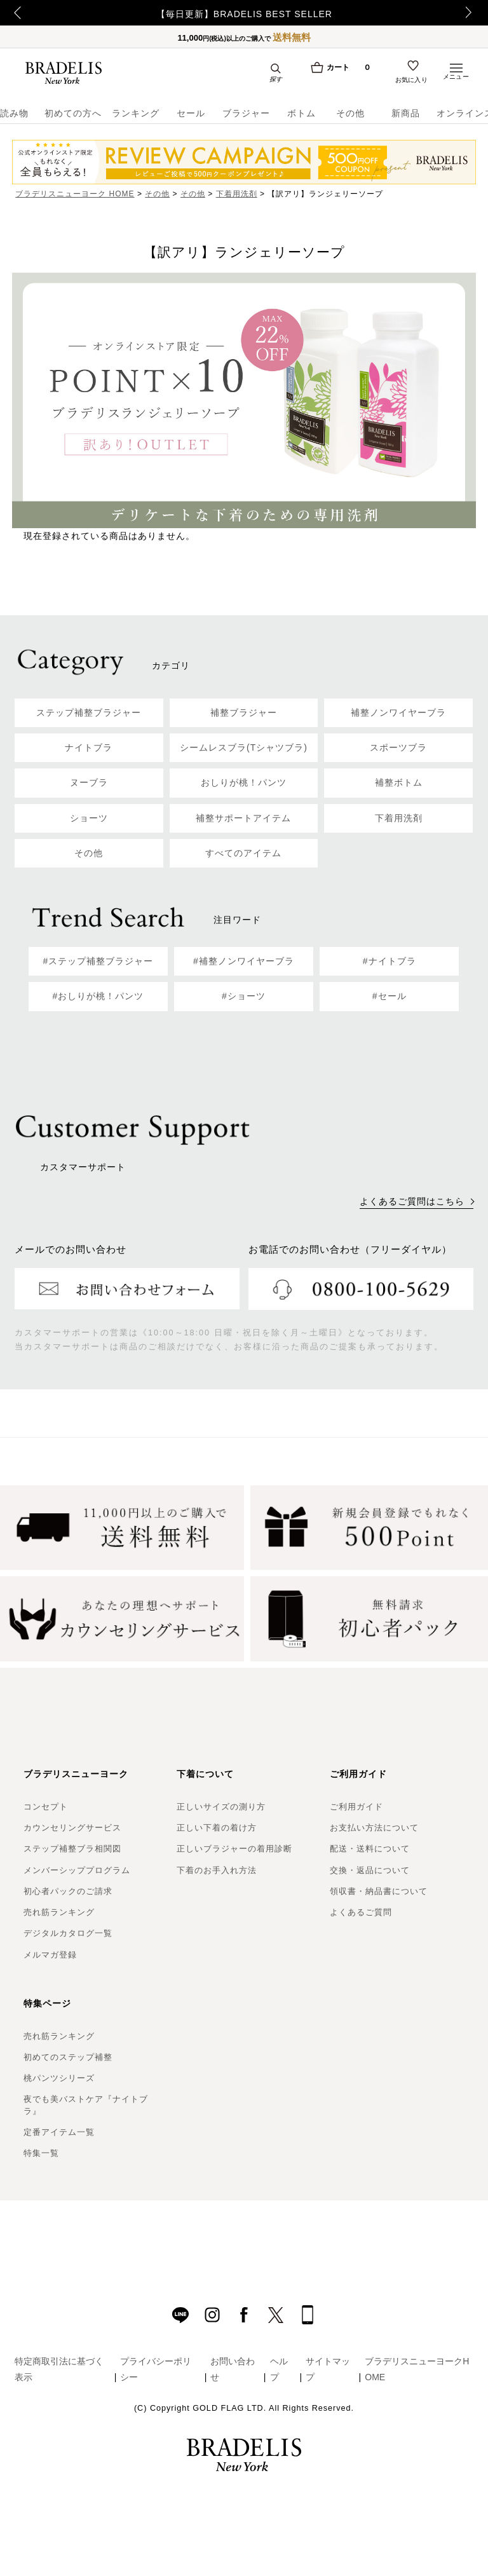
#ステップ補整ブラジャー (98, 961)
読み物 (14, 113)
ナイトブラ (88, 747)
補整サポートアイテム (243, 818)
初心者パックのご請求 (68, 1891)
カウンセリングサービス (72, 1827)
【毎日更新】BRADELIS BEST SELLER (244, 14)
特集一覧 (41, 2153)
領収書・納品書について (379, 1891)
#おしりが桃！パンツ (98, 996)
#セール (389, 996)
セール (191, 113)
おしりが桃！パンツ (244, 782)
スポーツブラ (398, 747)
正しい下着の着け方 (217, 1827)
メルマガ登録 (50, 1954)
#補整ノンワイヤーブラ (243, 961)
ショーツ (89, 818)
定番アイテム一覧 (59, 2132)
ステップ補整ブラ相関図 (72, 1848)
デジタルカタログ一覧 (68, 1933)
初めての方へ (68, 113)
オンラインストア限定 (462, 113)
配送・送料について (370, 1848)
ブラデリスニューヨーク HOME (74, 193)
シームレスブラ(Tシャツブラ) (244, 747)
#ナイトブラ (389, 961)
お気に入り (411, 81)
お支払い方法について (374, 1827)
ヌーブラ (89, 782)
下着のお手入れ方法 (217, 1870)
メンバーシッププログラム (77, 1870)
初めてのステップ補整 (68, 2057)
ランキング (135, 113)
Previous (13, 12)
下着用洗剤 (236, 193)
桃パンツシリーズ (59, 2078)
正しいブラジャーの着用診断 (234, 1848)
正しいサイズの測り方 (221, 1806)
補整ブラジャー (243, 712)
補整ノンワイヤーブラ (398, 712)
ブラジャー (246, 113)
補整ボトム (399, 782)
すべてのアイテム (243, 853)
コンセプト (46, 1806)
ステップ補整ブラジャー (88, 712)
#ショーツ (244, 996)
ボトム (301, 113)
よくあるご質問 (361, 1912)
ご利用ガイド (356, 1806)
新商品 (405, 113)
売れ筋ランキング (59, 1912)
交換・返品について (370, 1870)
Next (472, 12)
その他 (350, 113)
